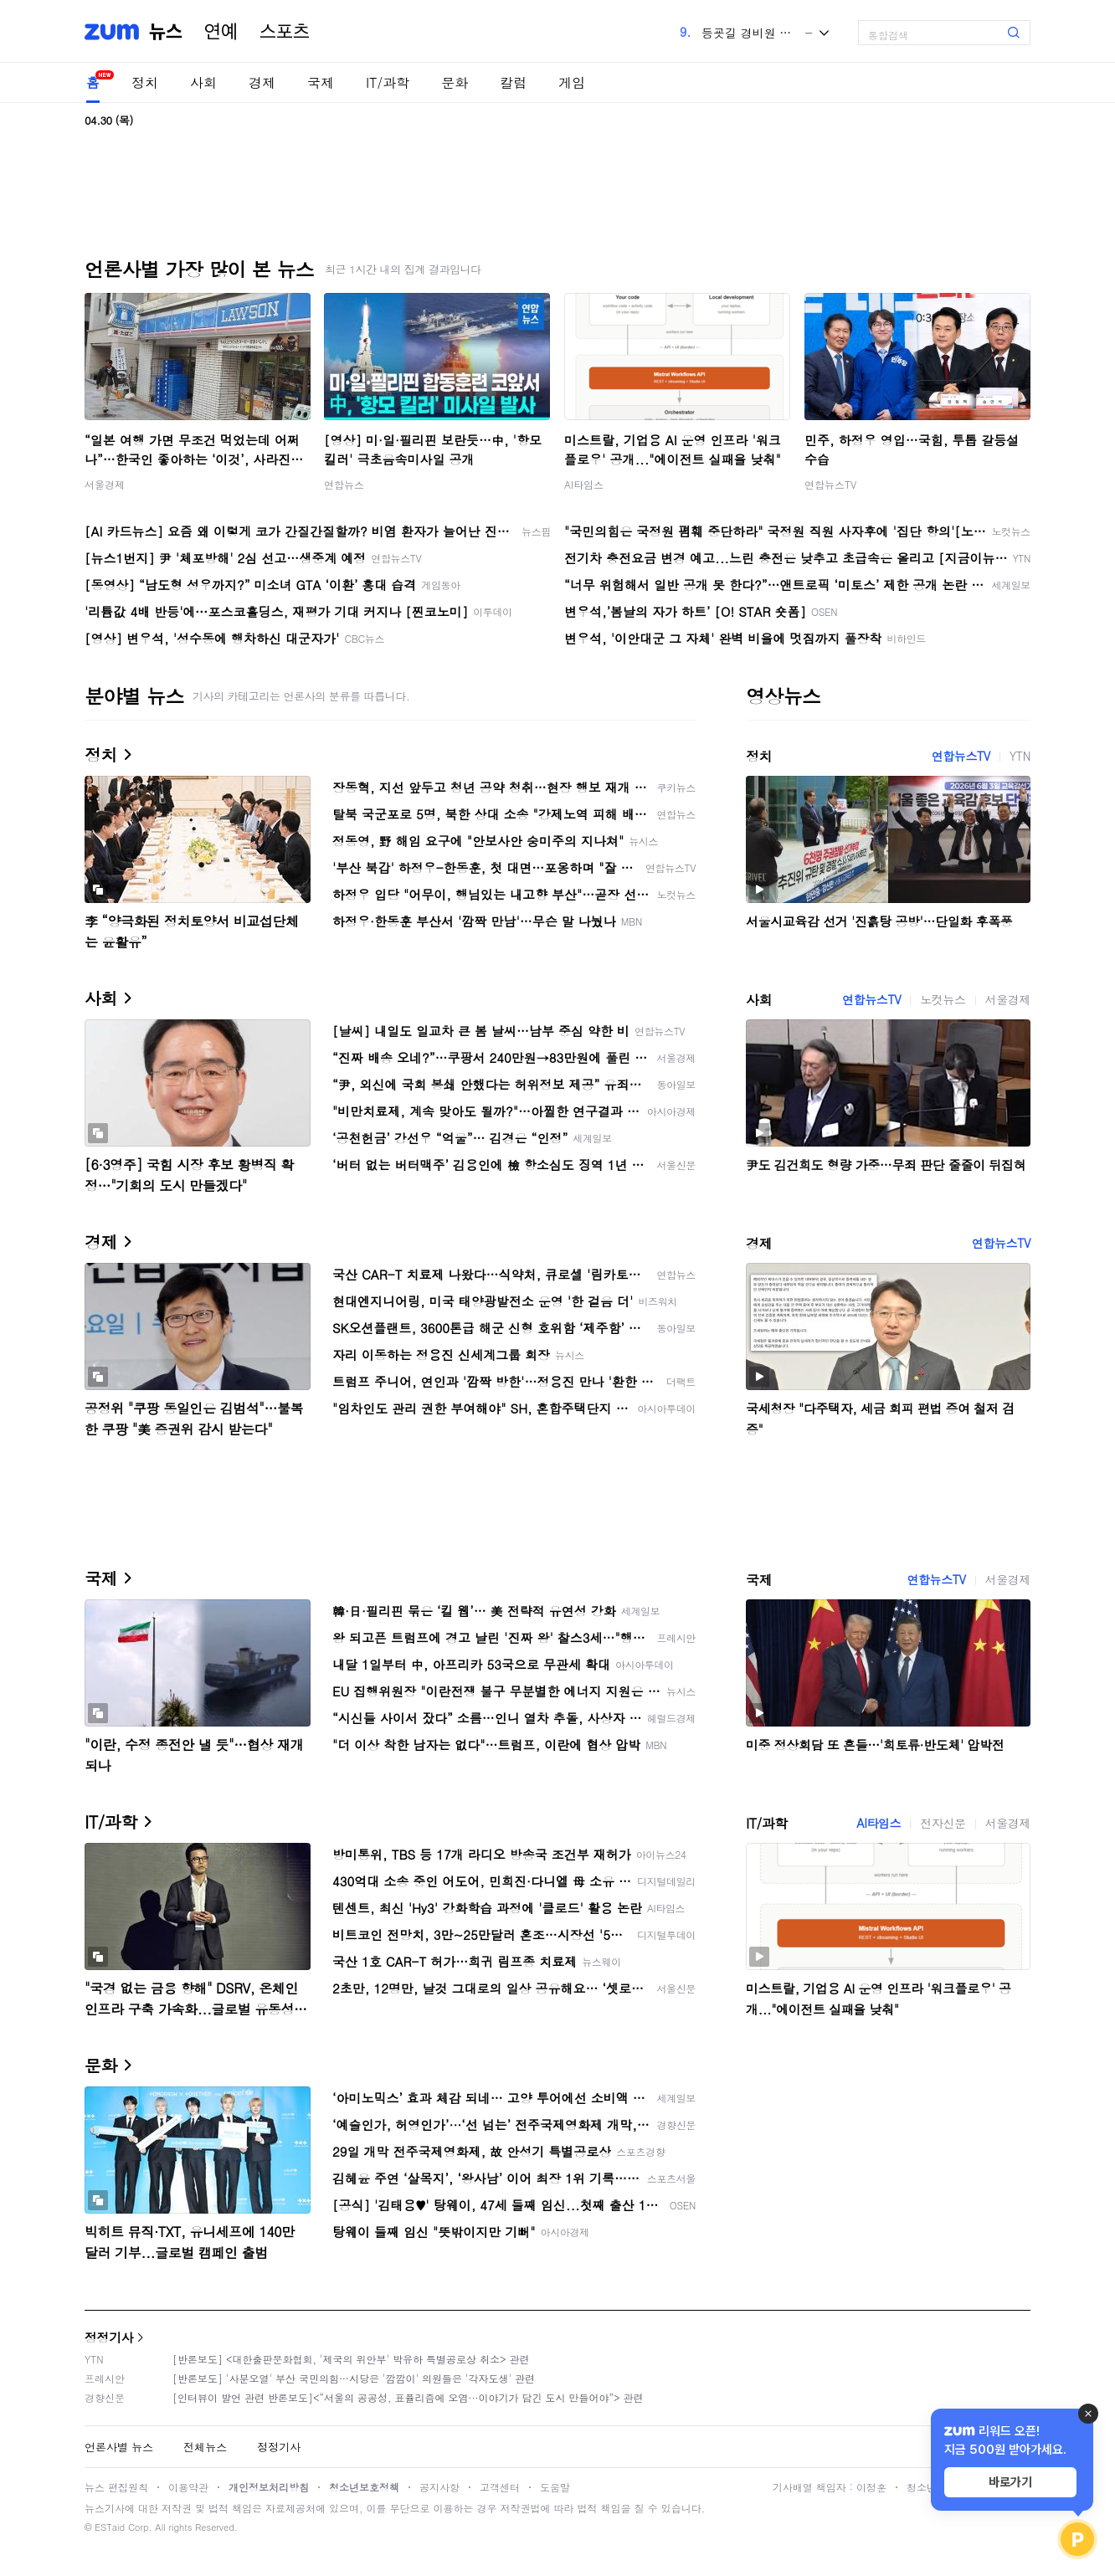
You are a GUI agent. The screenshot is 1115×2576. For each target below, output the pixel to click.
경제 (262, 82)
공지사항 (439, 2487)
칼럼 (513, 82)
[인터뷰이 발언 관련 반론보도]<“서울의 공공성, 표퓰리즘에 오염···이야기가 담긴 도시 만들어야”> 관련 (408, 2397)
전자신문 (942, 1822)
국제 (320, 82)
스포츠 (284, 32)
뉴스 (165, 32)
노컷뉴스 (942, 999)
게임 (571, 82)
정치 (144, 82)
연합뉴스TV (830, 484)
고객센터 (500, 2487)
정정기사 (109, 2337)
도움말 (555, 2487)
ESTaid (110, 2527)
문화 (454, 82)
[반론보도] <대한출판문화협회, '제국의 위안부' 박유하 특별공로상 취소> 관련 (351, 2359)
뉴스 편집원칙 (116, 2487)
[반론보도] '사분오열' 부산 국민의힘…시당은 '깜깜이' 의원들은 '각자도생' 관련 (353, 2378)
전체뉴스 (205, 2447)
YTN (1020, 755)
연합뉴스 (344, 484)
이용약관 (188, 2487)
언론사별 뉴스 (119, 2447)
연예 (221, 32)
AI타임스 (584, 484)
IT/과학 (387, 82)
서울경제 (105, 484)
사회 (203, 82)
